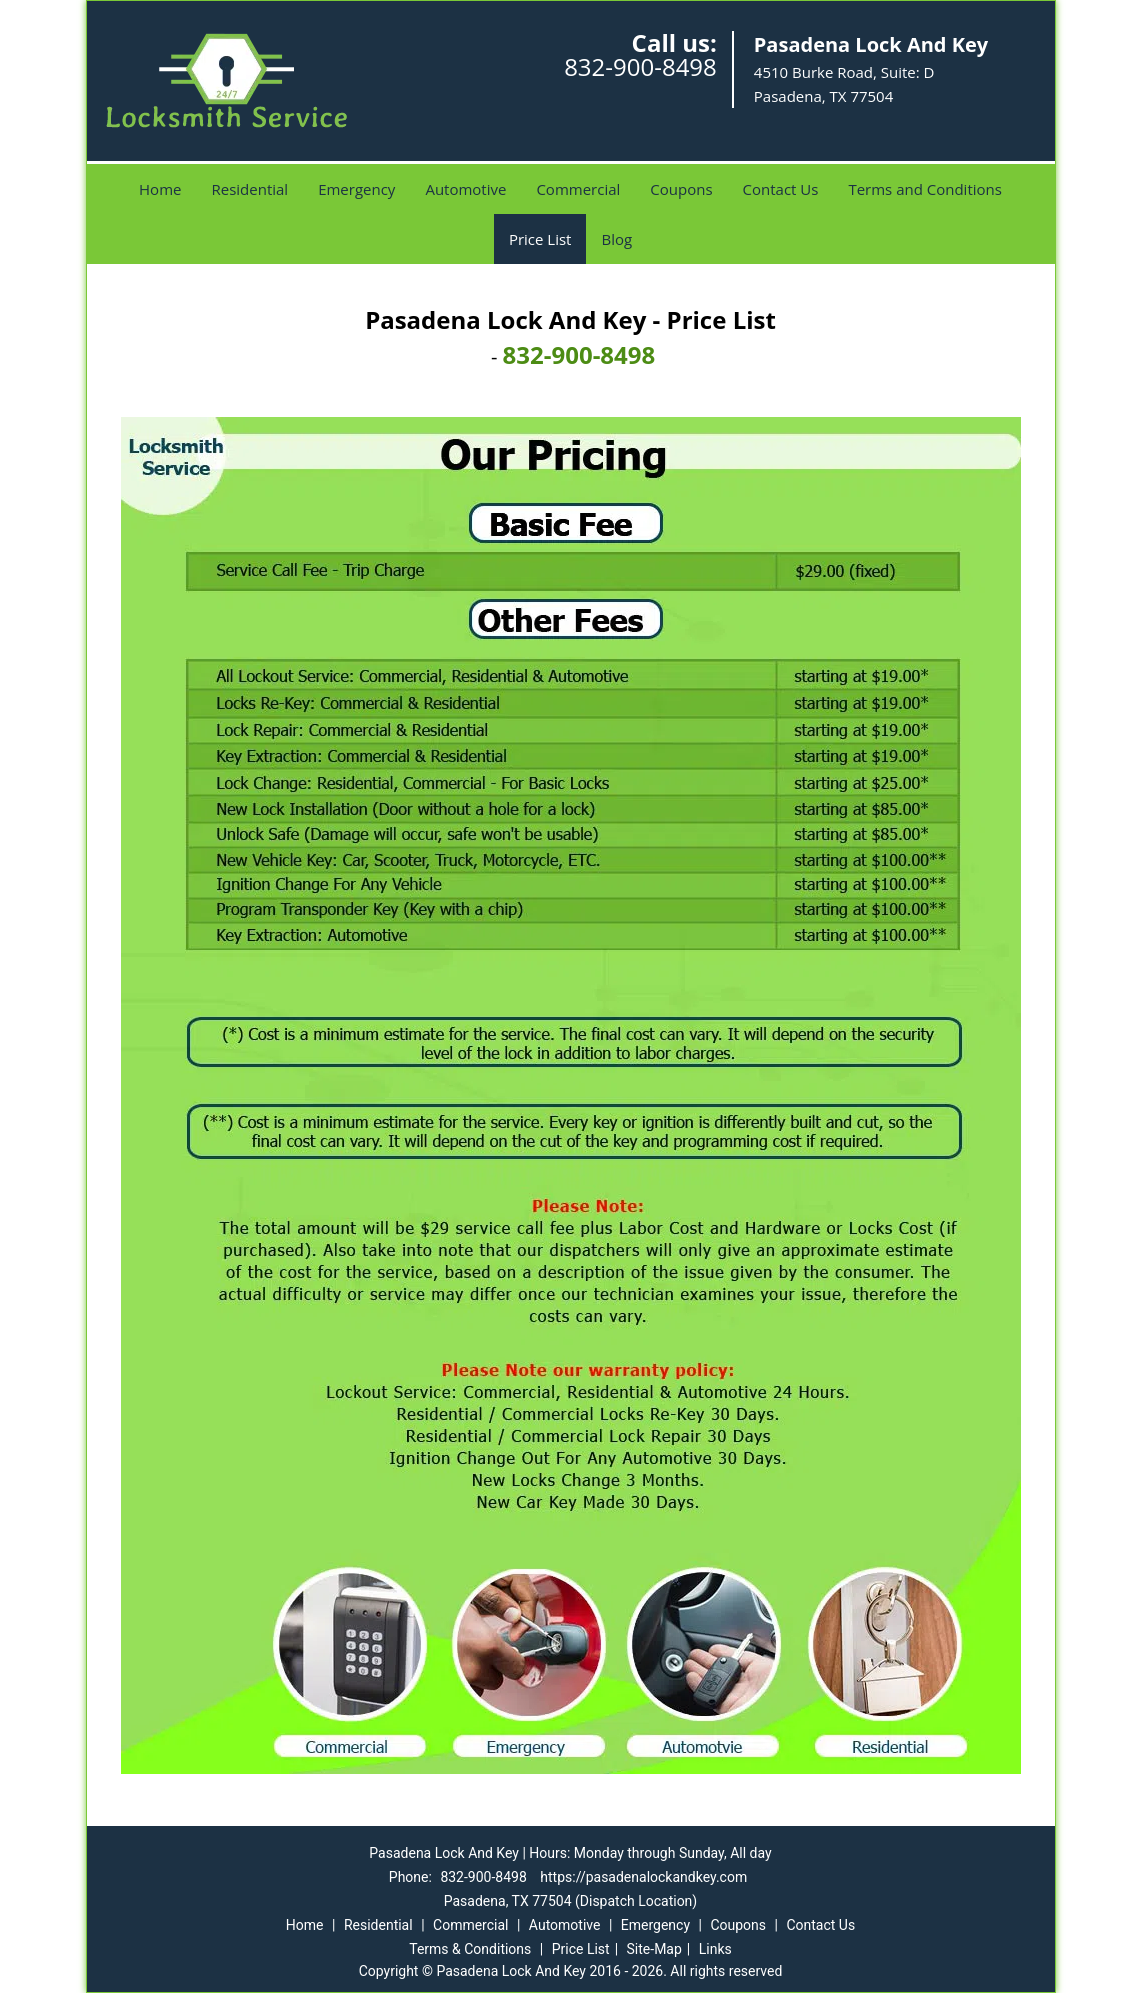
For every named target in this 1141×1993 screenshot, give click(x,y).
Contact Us (781, 189)
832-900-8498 (640, 66)
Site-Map (654, 1949)
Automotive (465, 189)
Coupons (681, 189)
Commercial (578, 189)
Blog (616, 239)
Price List (540, 239)
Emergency (356, 189)
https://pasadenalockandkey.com (643, 1877)
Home (160, 189)
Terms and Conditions (925, 189)
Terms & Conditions (470, 1949)
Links (715, 1949)
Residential (249, 189)
